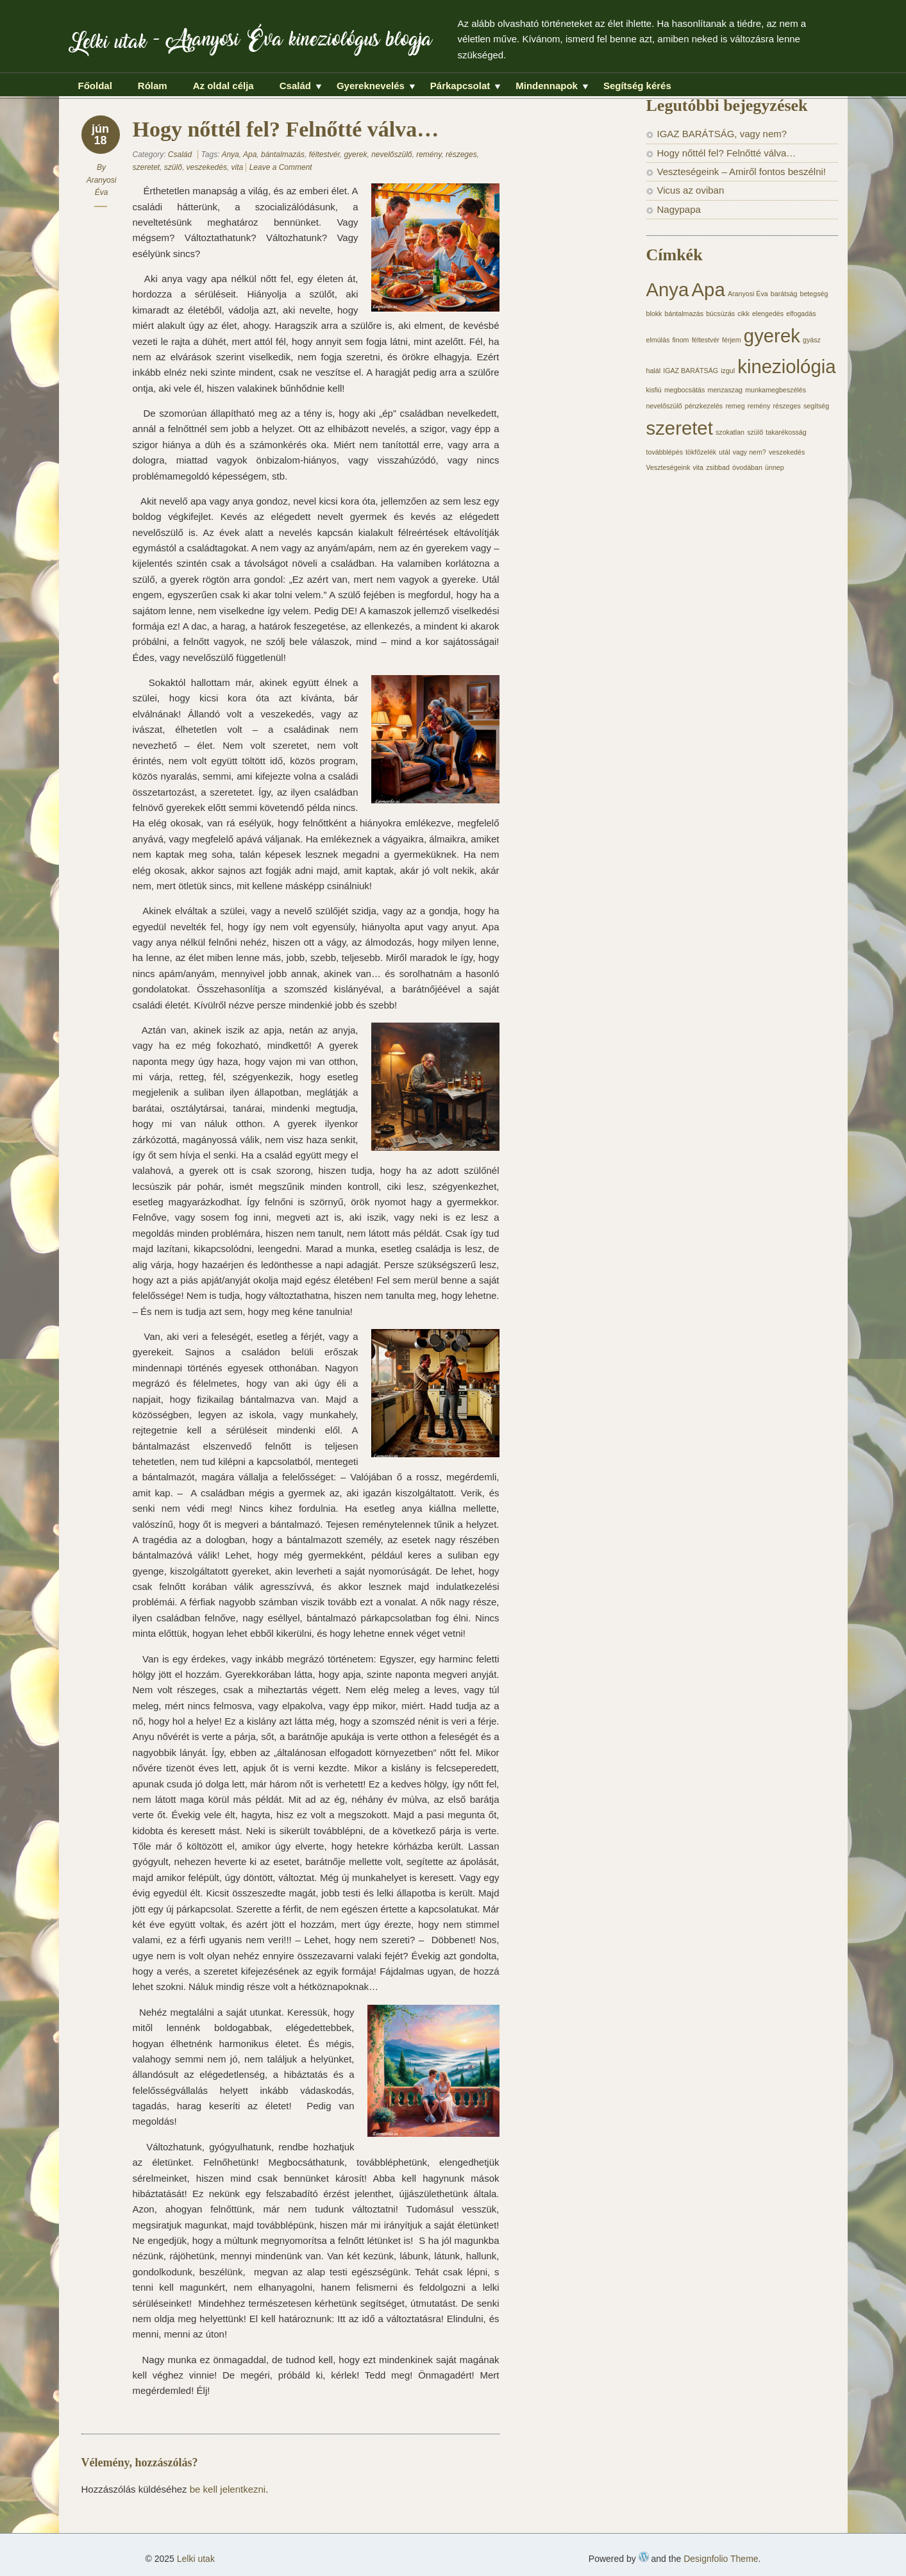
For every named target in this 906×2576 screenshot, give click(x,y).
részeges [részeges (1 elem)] (786, 406)
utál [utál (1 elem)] (724, 452)
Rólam (152, 85)
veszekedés (207, 167)
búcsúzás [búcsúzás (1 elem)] (720, 313)
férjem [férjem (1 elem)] (731, 340)
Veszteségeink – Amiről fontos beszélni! (741, 171)
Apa (249, 154)
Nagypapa (679, 209)
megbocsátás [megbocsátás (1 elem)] (684, 390)
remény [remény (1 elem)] (759, 406)
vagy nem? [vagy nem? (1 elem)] (749, 452)
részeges (461, 154)
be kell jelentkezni (227, 2489)
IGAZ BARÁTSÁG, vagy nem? (722, 133)
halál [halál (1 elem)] (653, 370)
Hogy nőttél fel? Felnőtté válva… (726, 152)
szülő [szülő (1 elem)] (755, 432)
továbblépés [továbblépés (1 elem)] (664, 452)
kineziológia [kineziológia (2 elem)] (786, 366)
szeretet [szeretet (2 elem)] (679, 428)
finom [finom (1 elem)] (680, 340)
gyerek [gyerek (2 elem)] (772, 335)
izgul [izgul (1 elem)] (728, 370)
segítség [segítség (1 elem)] (816, 406)
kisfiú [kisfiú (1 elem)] (654, 390)
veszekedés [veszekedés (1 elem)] (787, 452)
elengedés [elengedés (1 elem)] (768, 313)
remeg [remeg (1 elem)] (734, 406)
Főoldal (95, 85)
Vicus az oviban (691, 190)
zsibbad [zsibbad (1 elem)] (718, 467)
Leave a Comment (280, 167)
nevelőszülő (391, 154)
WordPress (644, 2557)
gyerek (355, 154)
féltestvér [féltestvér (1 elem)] (705, 340)
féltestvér (324, 154)
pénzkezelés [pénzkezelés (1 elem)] (704, 406)
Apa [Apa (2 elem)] (708, 289)
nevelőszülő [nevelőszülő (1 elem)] (664, 406)
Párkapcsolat (460, 87)
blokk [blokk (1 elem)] (654, 313)
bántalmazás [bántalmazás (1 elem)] (684, 313)
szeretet (146, 167)
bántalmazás (283, 154)
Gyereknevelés (370, 87)
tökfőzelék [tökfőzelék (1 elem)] (700, 452)
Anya (230, 154)
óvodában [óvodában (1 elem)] (747, 467)
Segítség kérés (637, 85)
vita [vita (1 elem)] (697, 467)
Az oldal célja (223, 85)
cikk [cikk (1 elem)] (743, 313)
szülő (173, 167)
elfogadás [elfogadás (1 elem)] (801, 313)
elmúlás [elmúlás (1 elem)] (658, 340)
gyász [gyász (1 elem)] (812, 340)
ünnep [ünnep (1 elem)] (774, 467)
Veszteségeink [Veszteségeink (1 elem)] (668, 467)
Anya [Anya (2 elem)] (667, 289)
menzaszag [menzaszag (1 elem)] (725, 390)
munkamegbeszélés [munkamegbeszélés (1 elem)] (775, 390)
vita (237, 167)
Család (295, 87)
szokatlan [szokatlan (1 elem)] (730, 432)
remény (428, 154)
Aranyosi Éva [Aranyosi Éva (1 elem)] (748, 293)
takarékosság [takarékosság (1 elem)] (786, 432)
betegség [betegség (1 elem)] (814, 293)
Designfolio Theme (721, 2559)
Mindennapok (546, 87)
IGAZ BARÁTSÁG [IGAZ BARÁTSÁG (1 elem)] (690, 370)
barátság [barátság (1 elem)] (784, 293)
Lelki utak (108, 44)
